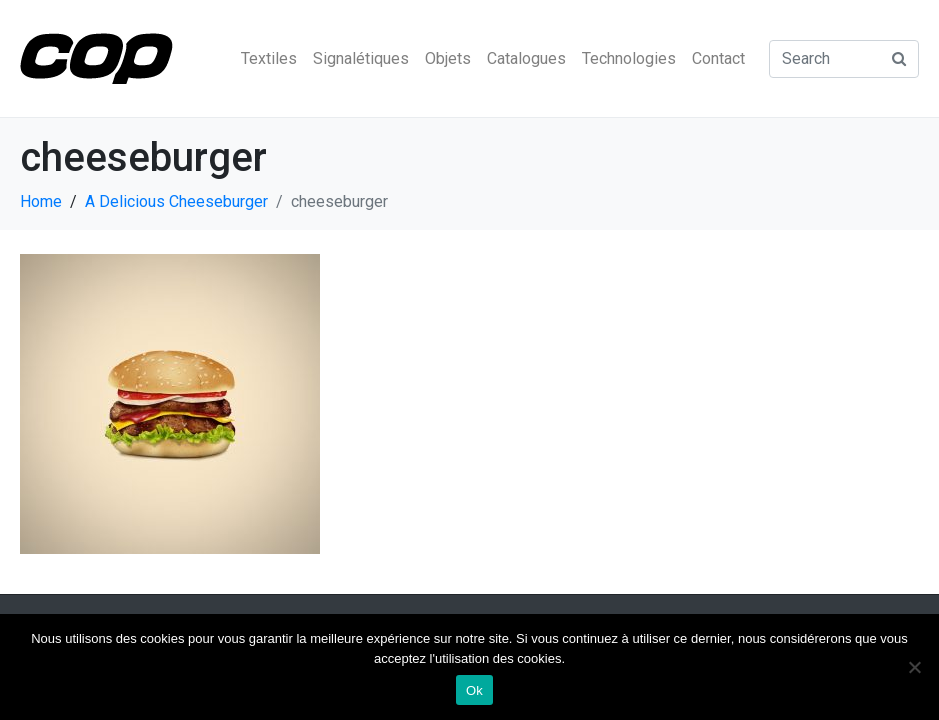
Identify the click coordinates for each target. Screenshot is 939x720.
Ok (474, 690)
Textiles (269, 58)
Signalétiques (361, 58)
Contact (718, 58)
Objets (448, 58)
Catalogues (526, 58)
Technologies (629, 58)
